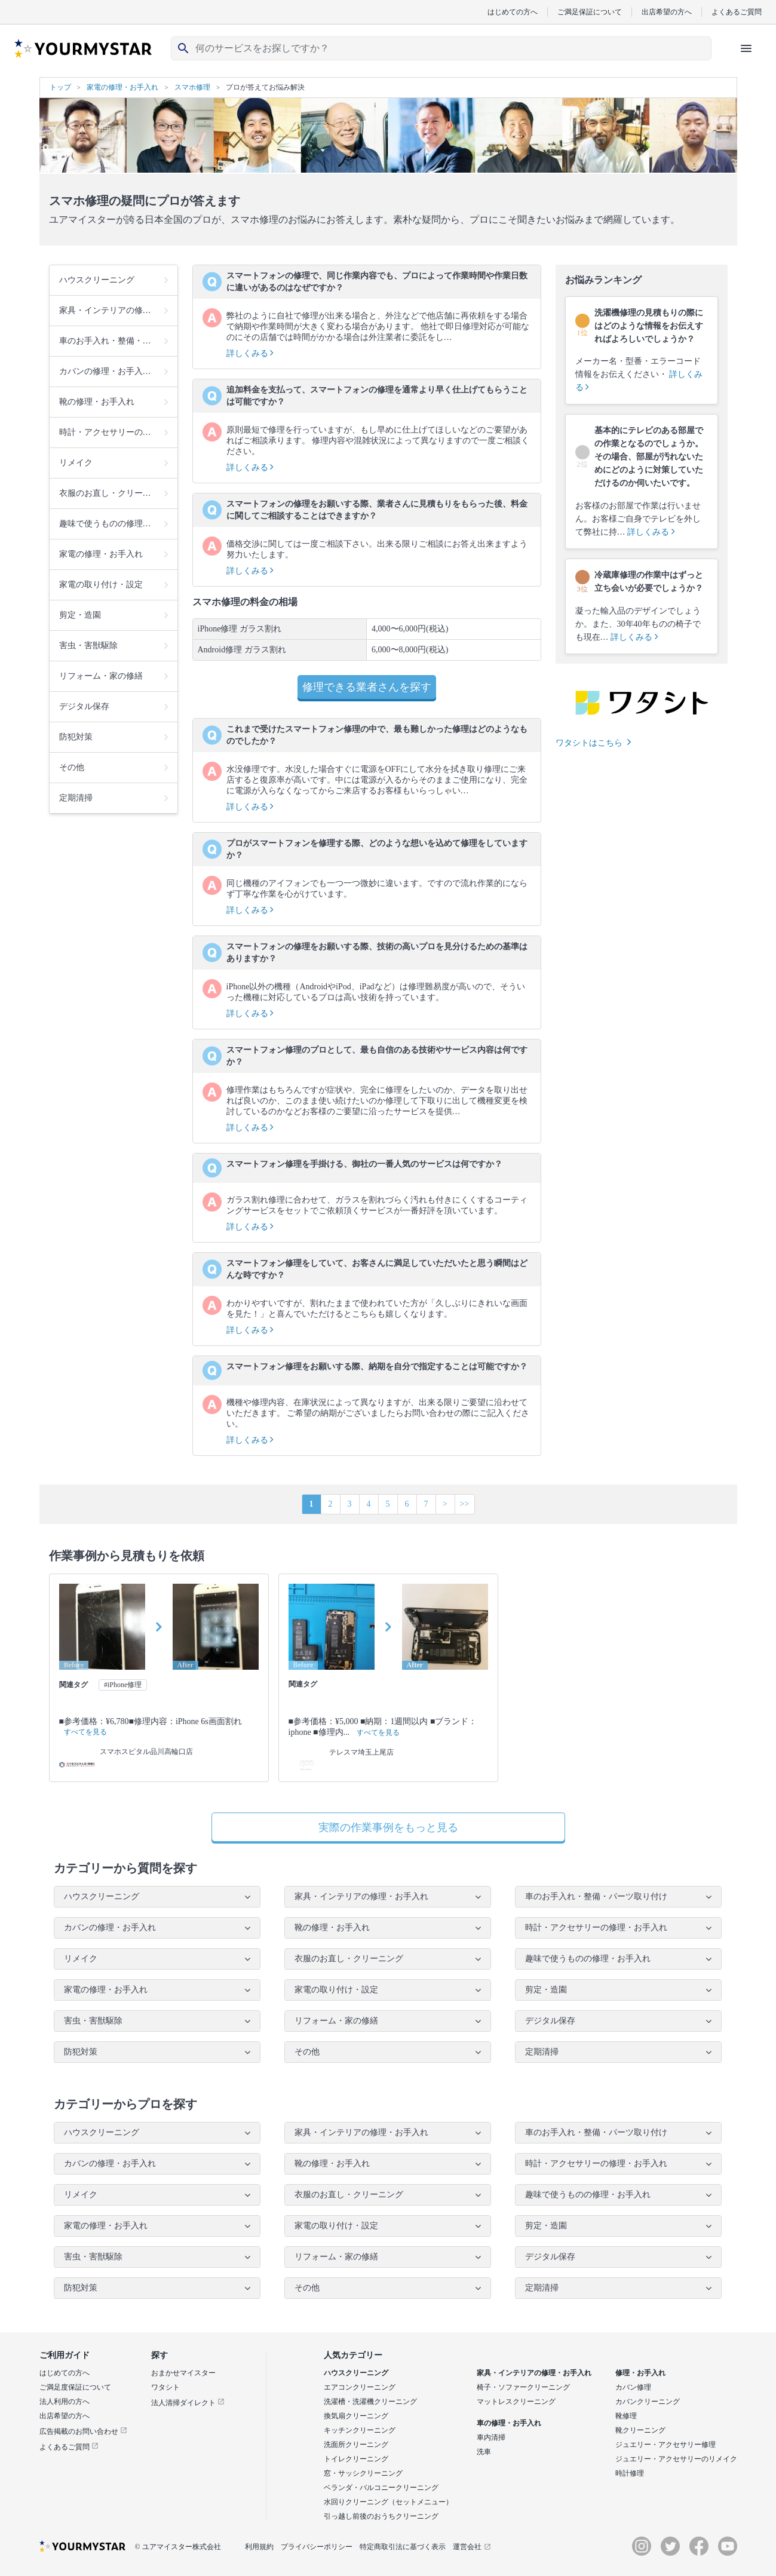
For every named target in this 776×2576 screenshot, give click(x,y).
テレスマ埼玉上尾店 (361, 1752)
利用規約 (259, 2546)
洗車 (484, 2452)
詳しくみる (250, 353)
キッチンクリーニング (359, 2430)
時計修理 (629, 2473)
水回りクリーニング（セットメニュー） (388, 2502)
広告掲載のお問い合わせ (83, 2431)
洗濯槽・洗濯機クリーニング (370, 2401)
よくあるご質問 (736, 12)
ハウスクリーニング (356, 2373)
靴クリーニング (640, 2430)
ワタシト (165, 2387)
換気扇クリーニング (356, 2416)
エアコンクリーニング (359, 2387)
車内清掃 (491, 2437)
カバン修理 (633, 2387)
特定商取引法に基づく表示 (403, 2546)
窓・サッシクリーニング (363, 2473)
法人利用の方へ (64, 2401)
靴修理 (626, 2416)
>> (465, 1503)
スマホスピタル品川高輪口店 (146, 1751)
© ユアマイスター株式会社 (178, 2546)
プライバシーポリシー (316, 2546)
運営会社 (472, 2546)
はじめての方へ (512, 12)
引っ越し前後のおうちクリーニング (381, 2516)
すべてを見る (85, 1732)
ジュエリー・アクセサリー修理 (665, 2444)
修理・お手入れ (640, 2373)
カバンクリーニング (647, 2401)
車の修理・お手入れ (509, 2423)
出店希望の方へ (667, 12)
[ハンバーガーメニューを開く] (746, 48)
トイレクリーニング (356, 2459)
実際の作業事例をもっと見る (388, 1827)
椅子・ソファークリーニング (523, 2387)
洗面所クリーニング (356, 2444)
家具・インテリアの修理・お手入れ (534, 2373)
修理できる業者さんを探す (366, 687)
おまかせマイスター (183, 2373)
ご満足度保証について (75, 2387)
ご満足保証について (589, 12)
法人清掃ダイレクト (188, 2403)
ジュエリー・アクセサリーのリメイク (676, 2459)
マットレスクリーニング (516, 2401)
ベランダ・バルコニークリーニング (381, 2487)
